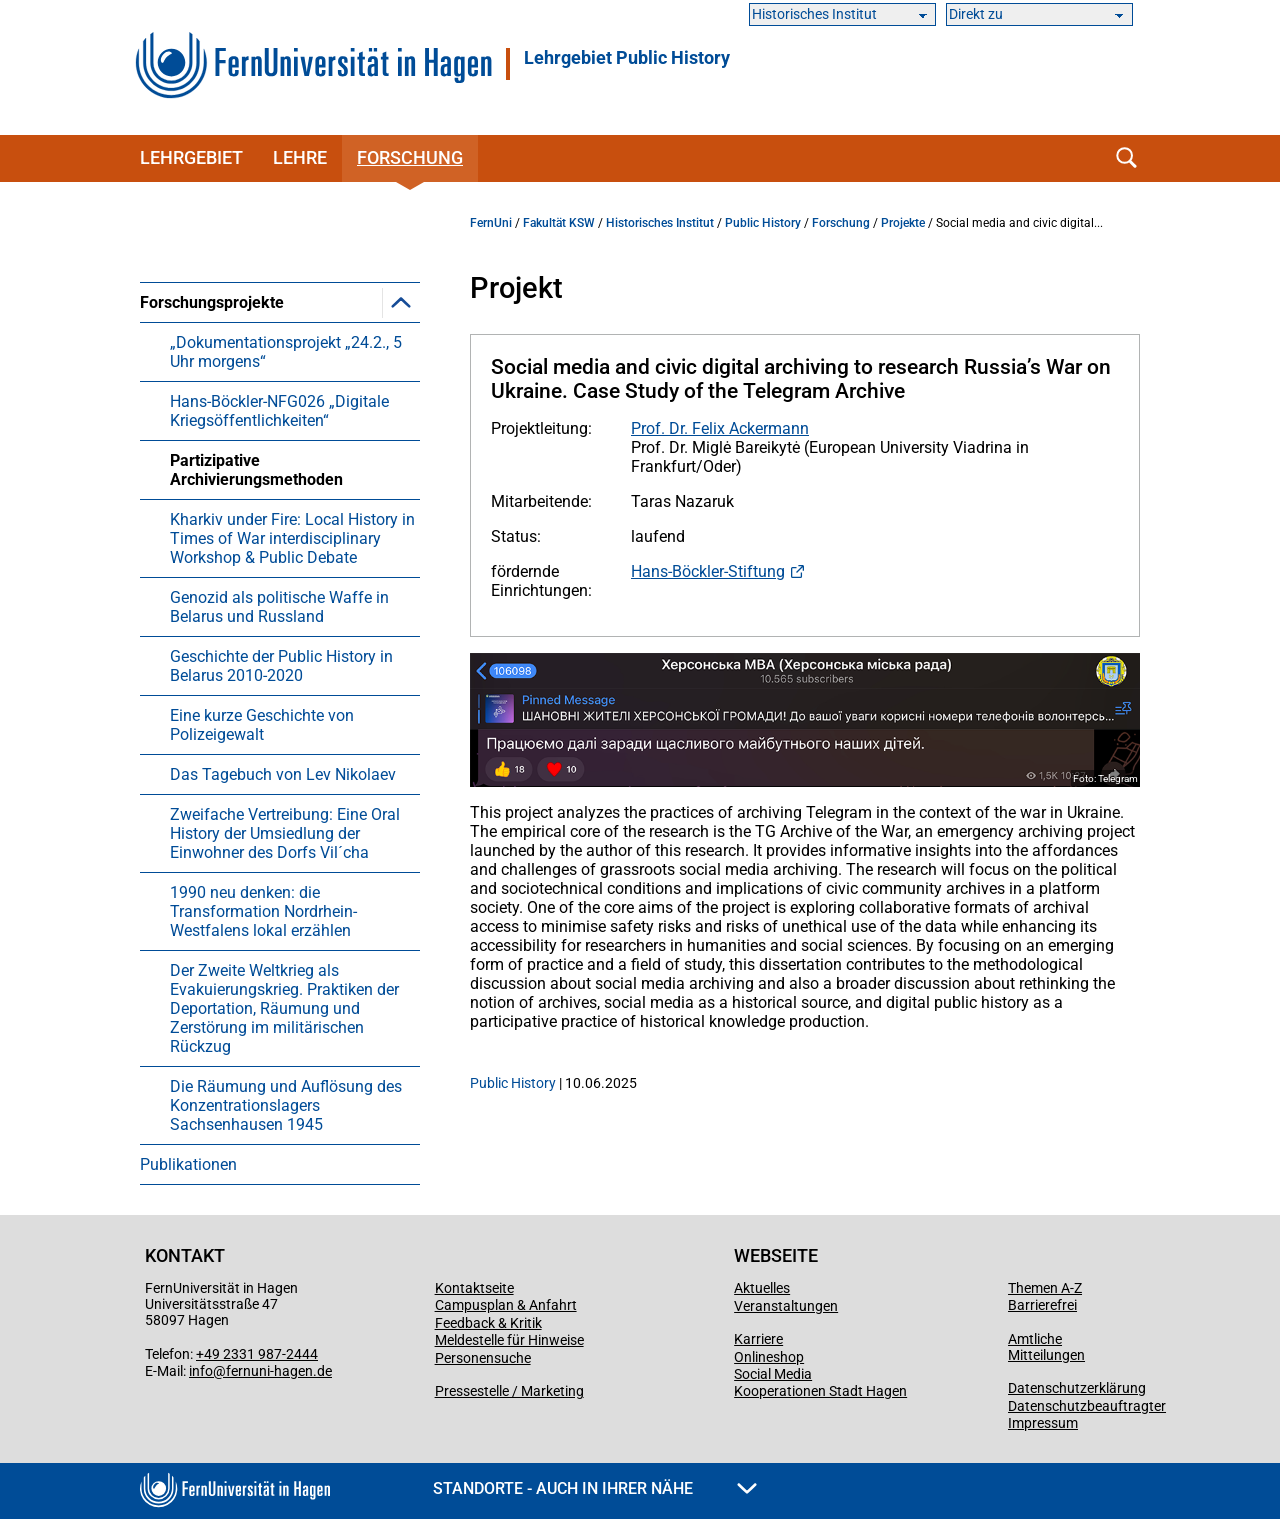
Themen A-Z (1045, 1288)
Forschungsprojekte (212, 302)
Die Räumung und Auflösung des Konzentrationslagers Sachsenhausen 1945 (286, 1105)
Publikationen (188, 1164)
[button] (401, 302)
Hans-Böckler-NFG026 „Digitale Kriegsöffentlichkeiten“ (279, 411)
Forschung (410, 157)
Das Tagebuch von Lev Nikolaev (283, 774)
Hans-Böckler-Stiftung (708, 571)
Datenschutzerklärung (1077, 1388)
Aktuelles (762, 1288)
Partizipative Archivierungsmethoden (256, 470)
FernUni (491, 223)
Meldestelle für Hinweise (509, 1340)
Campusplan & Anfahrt (506, 1305)
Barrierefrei (1042, 1305)
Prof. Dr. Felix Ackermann (720, 428)
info (201, 1371)
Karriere (758, 1339)
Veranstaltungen (786, 1306)
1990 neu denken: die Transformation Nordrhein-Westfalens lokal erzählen (263, 911)
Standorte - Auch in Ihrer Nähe (595, 1488)
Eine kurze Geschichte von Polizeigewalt (262, 725)
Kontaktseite (474, 1288)
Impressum (1043, 1423)
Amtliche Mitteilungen (1046, 1347)
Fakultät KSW (559, 223)
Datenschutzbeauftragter (1087, 1406)
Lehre (300, 157)
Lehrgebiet (627, 58)
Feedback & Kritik (488, 1323)
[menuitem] (280, 713)
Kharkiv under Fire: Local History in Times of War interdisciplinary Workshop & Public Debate (292, 538)
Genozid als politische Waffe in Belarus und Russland (279, 607)
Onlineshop (769, 1357)
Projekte (903, 223)
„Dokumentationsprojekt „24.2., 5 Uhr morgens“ (286, 352)
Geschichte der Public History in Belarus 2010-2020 (281, 666)
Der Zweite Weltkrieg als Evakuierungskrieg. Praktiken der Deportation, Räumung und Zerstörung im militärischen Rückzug (284, 1008)
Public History (763, 223)
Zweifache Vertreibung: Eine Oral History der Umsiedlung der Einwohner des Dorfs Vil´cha (285, 833)
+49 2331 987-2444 (257, 1354)
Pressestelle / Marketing (509, 1391)
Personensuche (483, 1358)
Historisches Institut (660, 223)
